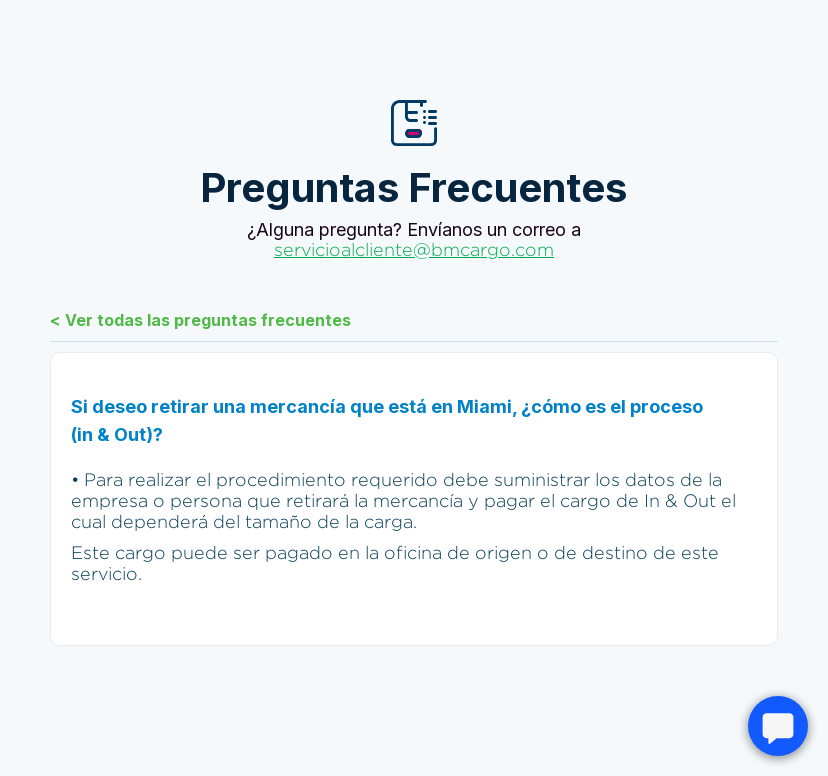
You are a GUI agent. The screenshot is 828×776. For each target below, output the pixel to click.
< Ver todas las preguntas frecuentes (200, 320)
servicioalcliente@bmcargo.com (414, 249)
